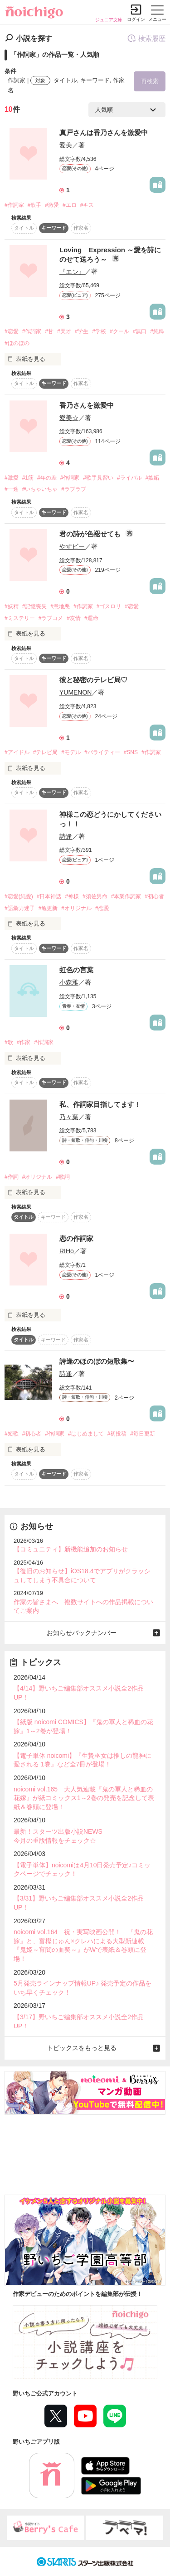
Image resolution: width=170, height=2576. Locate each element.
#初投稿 (117, 1434)
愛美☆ (68, 417)
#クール (119, 331)
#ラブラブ (73, 489)
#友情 (74, 618)
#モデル (71, 752)
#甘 (49, 331)
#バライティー (102, 752)
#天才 (64, 331)
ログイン (136, 19)
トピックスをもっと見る (82, 2047)
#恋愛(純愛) (19, 896)
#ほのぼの (17, 343)
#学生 (82, 331)
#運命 (91, 618)
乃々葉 (68, 1116)
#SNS (131, 752)
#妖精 (12, 606)
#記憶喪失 (34, 606)
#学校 (99, 331)
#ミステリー (20, 618)
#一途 (12, 489)
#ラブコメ (51, 618)
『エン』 (72, 271)
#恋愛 (12, 331)
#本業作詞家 (126, 896)
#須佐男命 (95, 896)
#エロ (70, 205)
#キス (87, 205)
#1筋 (28, 478)
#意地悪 (60, 606)
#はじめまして (86, 1434)
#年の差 (47, 478)
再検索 (150, 81)
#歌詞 (63, 1177)
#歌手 (35, 205)
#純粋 (157, 331)
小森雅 (68, 982)
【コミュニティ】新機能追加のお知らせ (71, 1549)
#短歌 (12, 1434)
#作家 (24, 1042)
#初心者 (154, 896)
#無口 (140, 331)
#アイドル (17, 752)
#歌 (9, 1042)
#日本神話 (49, 896)
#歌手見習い (98, 478)
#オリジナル (76, 908)
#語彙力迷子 (20, 908)
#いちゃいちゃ (40, 489)
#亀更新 (48, 908)
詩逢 (65, 836)
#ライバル (129, 478)
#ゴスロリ (109, 606)
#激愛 (52, 205)
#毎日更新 (142, 1434)
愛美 (65, 145)
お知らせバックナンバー (82, 1632)
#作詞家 (14, 205)
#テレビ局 (45, 752)
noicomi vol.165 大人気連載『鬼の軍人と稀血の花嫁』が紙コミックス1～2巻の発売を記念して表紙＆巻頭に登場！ (84, 1798)
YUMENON (75, 692)
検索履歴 (146, 38)
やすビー (72, 546)
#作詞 (12, 1177)
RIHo (66, 1251)
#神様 (72, 896)
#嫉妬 (153, 478)
